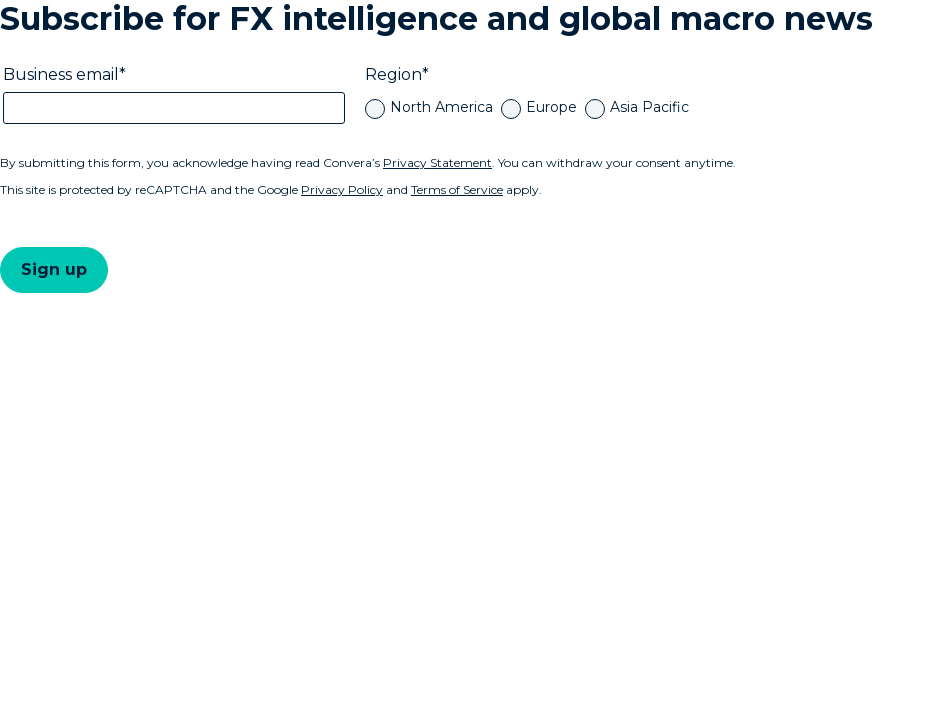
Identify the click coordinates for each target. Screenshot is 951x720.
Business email (61, 74)
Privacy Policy (342, 189)
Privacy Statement (437, 162)
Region (393, 74)
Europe (551, 107)
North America (441, 107)
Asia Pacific (649, 107)
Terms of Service (457, 189)
